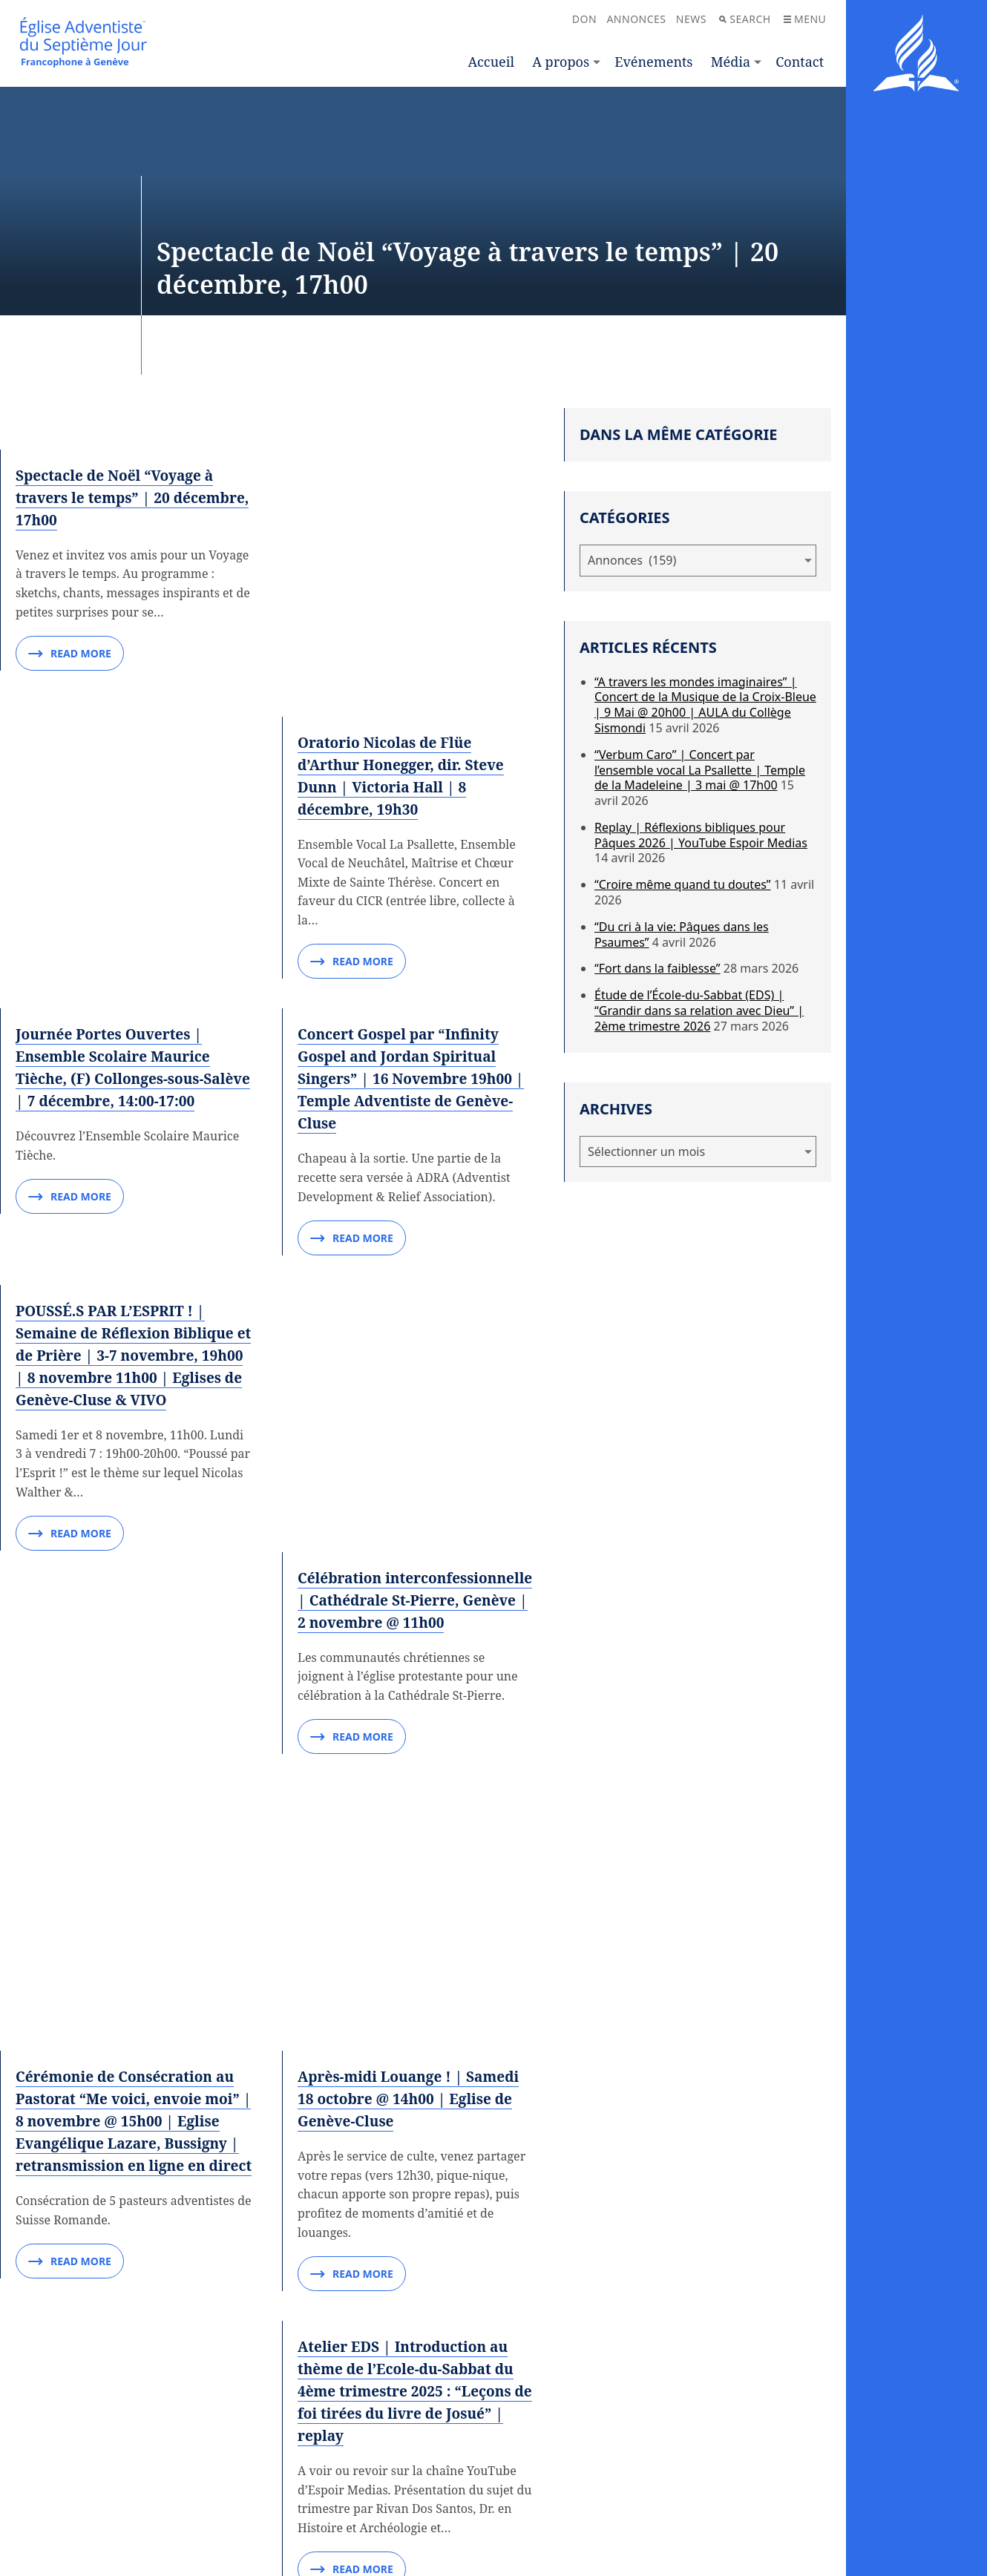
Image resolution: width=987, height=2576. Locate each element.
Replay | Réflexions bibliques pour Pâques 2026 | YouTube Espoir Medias (700, 835)
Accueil (491, 61)
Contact (800, 61)
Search (744, 19)
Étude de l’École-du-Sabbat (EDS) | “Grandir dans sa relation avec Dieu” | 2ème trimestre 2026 (699, 1010)
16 (395, 2380)
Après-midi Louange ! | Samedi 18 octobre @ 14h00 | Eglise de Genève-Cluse (414, 1663)
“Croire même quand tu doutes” (682, 884)
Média (730, 61)
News (691, 19)
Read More (69, 654)
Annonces (636, 19)
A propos (560, 61)
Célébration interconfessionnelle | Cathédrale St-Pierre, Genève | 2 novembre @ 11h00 (412, 1228)
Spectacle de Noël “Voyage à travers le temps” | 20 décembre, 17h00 (119, 497)
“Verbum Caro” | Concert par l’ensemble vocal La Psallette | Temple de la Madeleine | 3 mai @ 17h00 (699, 770)
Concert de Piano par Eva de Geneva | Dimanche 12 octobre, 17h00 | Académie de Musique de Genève (133, 1954)
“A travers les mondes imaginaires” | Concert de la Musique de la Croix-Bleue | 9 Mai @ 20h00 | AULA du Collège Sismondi (705, 705)
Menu (805, 19)
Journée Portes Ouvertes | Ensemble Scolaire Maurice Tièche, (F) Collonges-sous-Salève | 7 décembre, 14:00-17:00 (118, 961)
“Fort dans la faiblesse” (657, 968)
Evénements (653, 61)
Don (584, 19)
